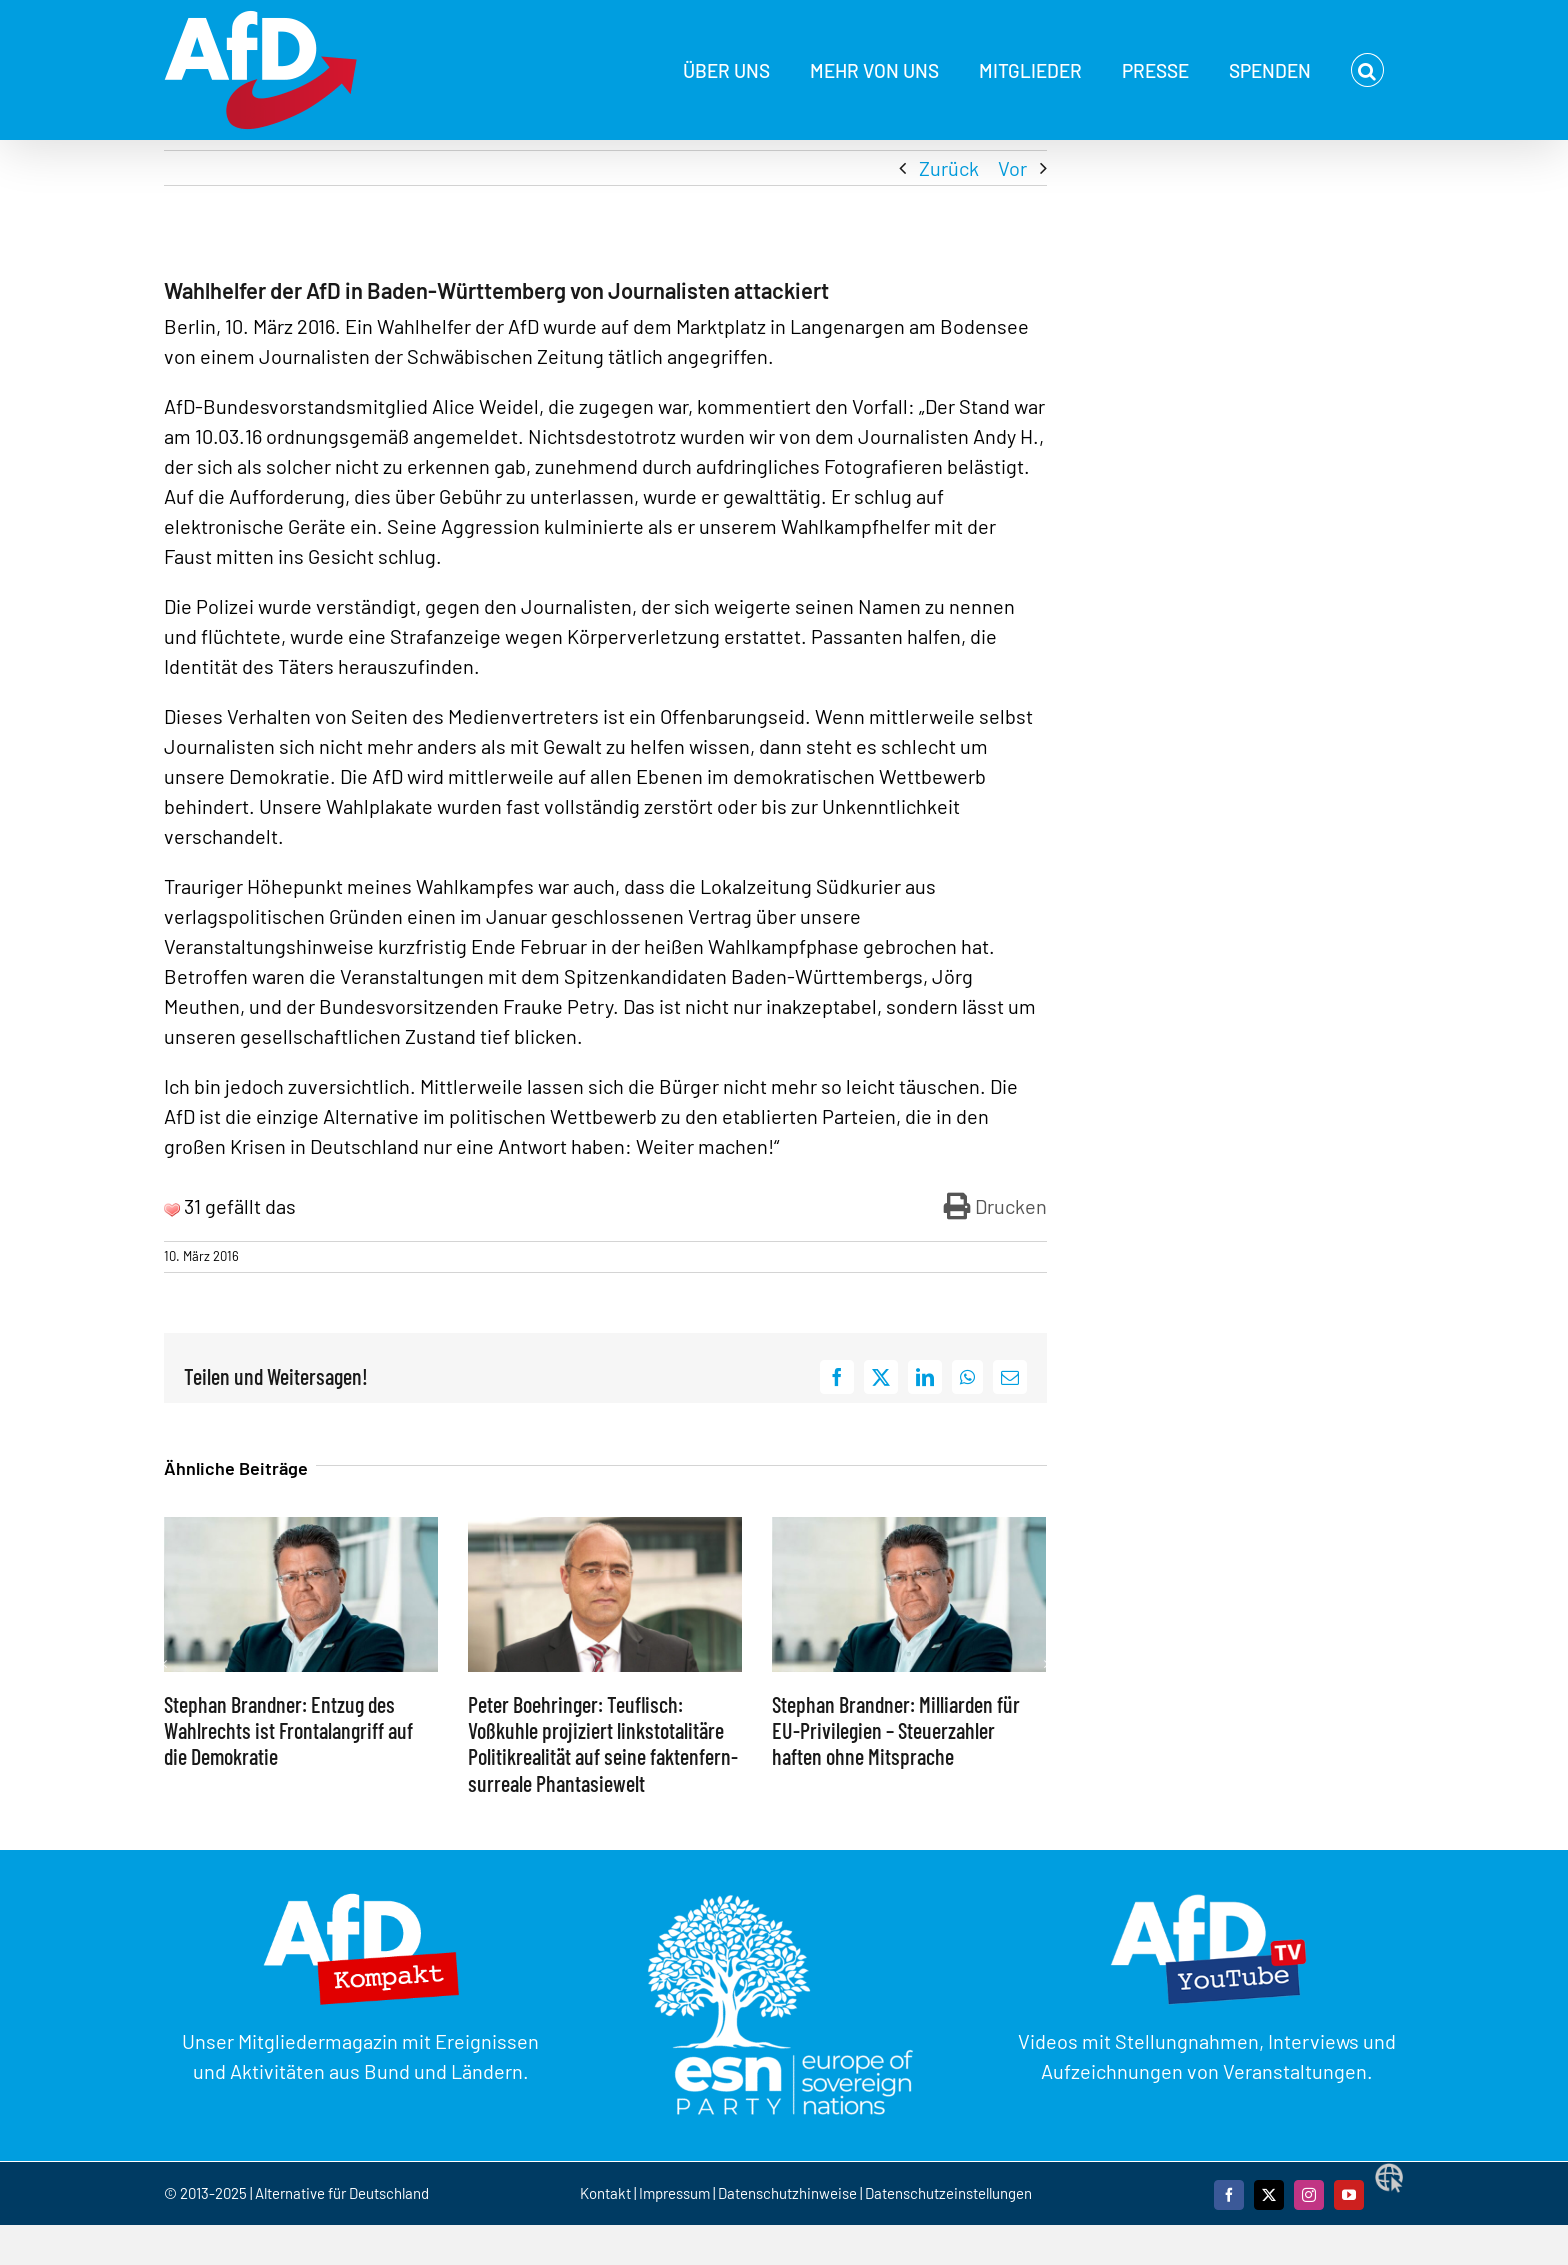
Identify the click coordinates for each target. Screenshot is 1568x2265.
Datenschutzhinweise (787, 2193)
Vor (1012, 168)
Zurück (949, 168)
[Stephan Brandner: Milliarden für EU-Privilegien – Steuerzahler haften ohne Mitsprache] (909, 1529)
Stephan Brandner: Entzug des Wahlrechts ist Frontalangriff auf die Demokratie (288, 1730)
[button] (1367, 70)
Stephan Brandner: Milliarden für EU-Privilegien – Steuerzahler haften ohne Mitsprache (896, 1730)
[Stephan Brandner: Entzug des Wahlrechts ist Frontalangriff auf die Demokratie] (301, 1529)
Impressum (674, 2193)
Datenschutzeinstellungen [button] (948, 2193)
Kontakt (607, 2193)
